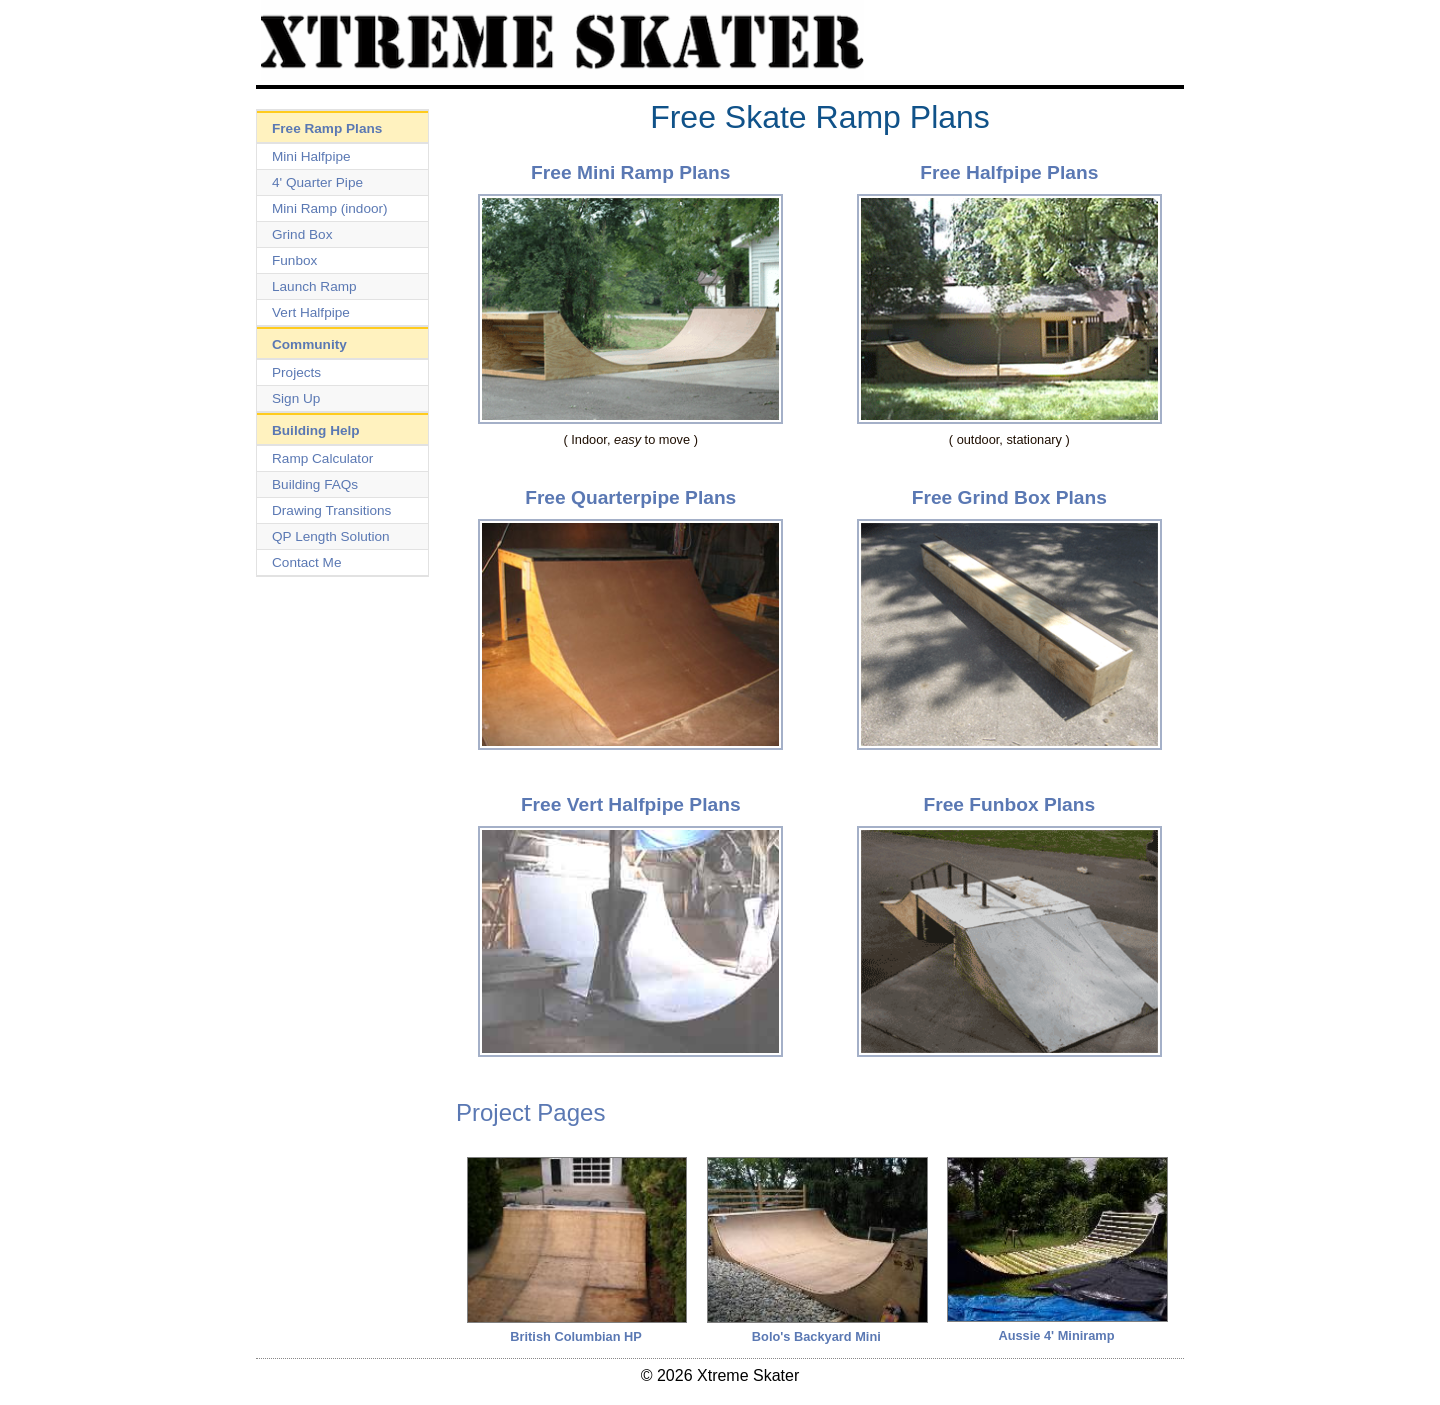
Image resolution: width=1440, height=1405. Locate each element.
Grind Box (302, 234)
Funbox (294, 260)
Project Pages (530, 1112)
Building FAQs (315, 484)
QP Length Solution (331, 536)
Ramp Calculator (322, 458)
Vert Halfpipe (311, 312)
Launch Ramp (314, 286)
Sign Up (296, 398)
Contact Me (307, 562)
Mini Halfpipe (311, 156)
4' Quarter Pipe (317, 182)
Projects (296, 372)
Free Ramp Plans (327, 128)
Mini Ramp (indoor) (330, 208)
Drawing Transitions (331, 510)
